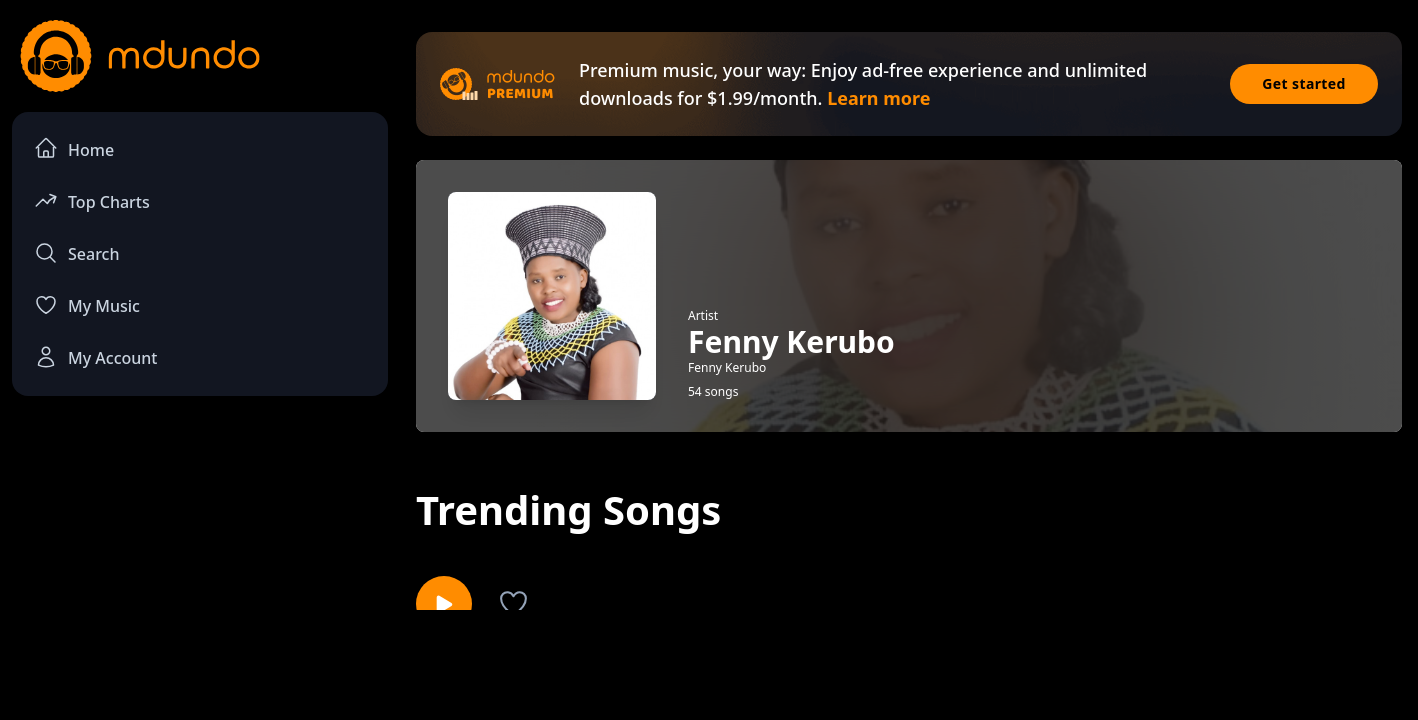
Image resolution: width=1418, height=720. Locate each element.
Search (76, 253)
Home (74, 148)
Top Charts (92, 200)
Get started (1304, 83)
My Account (95, 357)
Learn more (878, 98)
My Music (87, 305)
